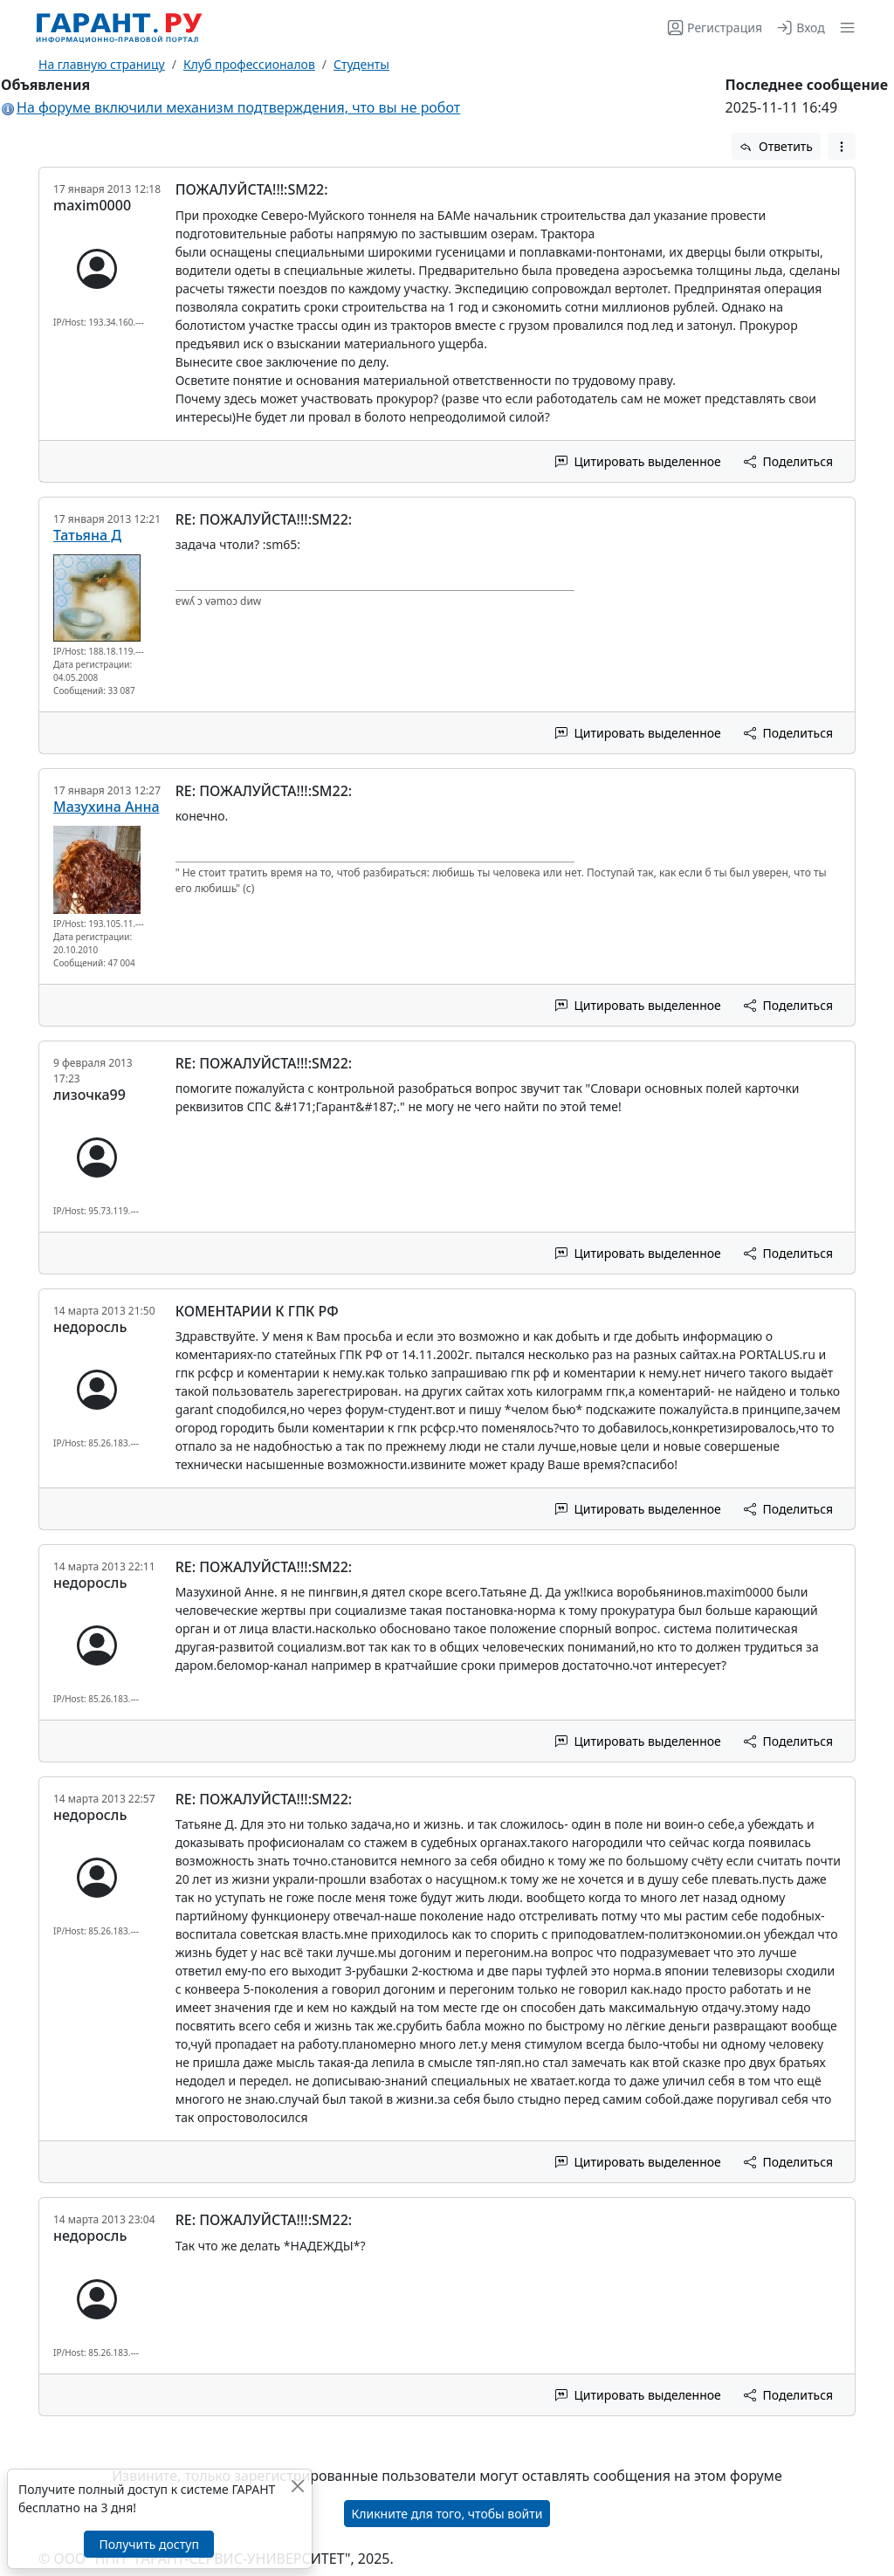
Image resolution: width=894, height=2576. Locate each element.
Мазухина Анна (106, 806)
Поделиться (788, 461)
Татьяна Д (87, 535)
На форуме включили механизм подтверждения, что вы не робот (238, 107)
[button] (844, 27)
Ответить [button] (776, 146)
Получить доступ (148, 2544)
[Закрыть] (297, 2485)
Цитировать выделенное (638, 461)
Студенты (361, 64)
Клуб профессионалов (249, 64)
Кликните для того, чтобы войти (447, 2513)
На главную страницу (101, 64)
